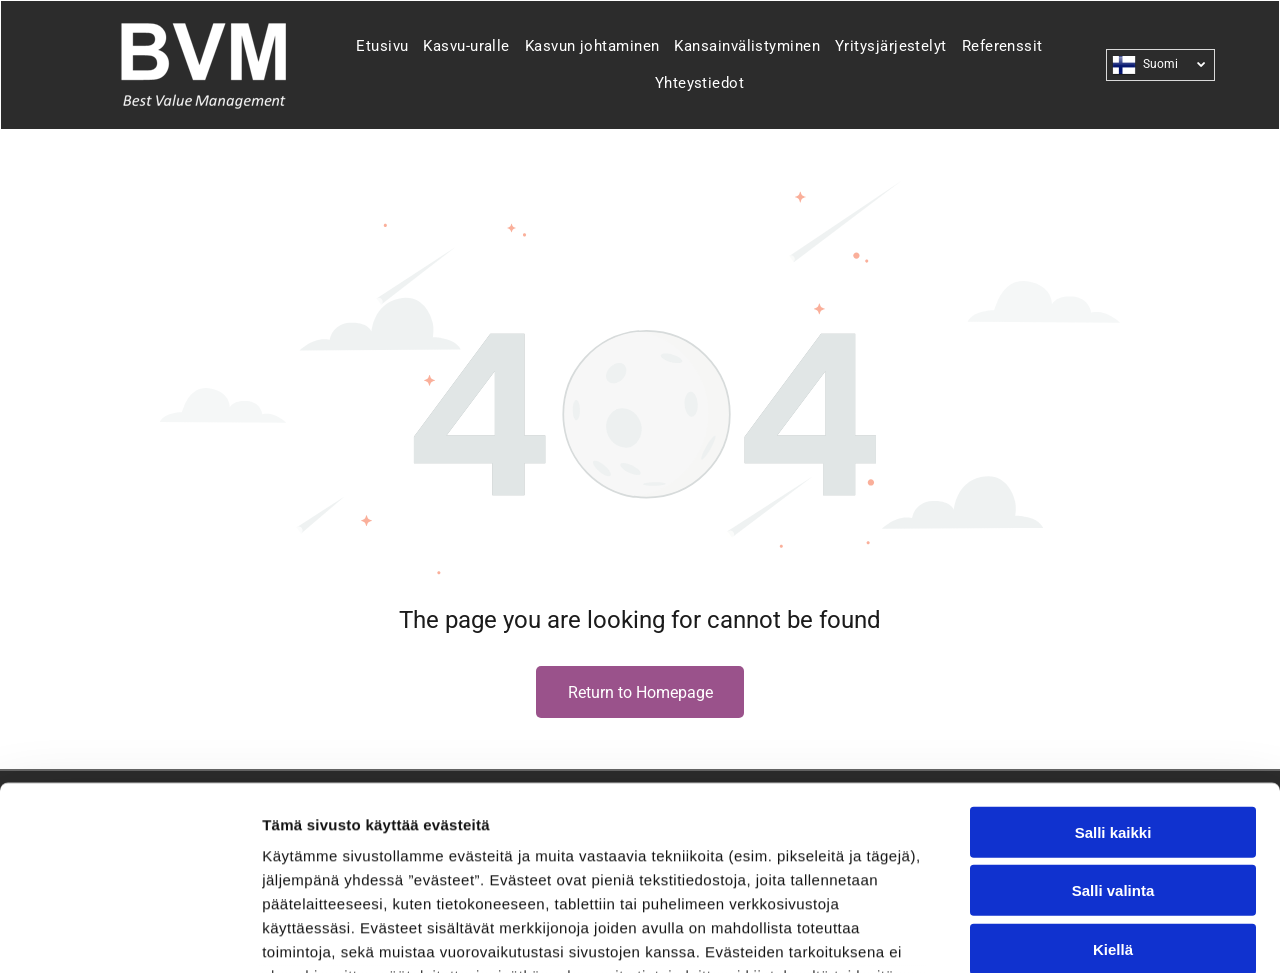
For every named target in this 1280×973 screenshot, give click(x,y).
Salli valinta (1113, 722)
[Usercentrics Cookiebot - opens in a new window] (129, 934)
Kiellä (1113, 781)
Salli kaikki (1113, 664)
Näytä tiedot (1069, 933)
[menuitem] (374, 46)
